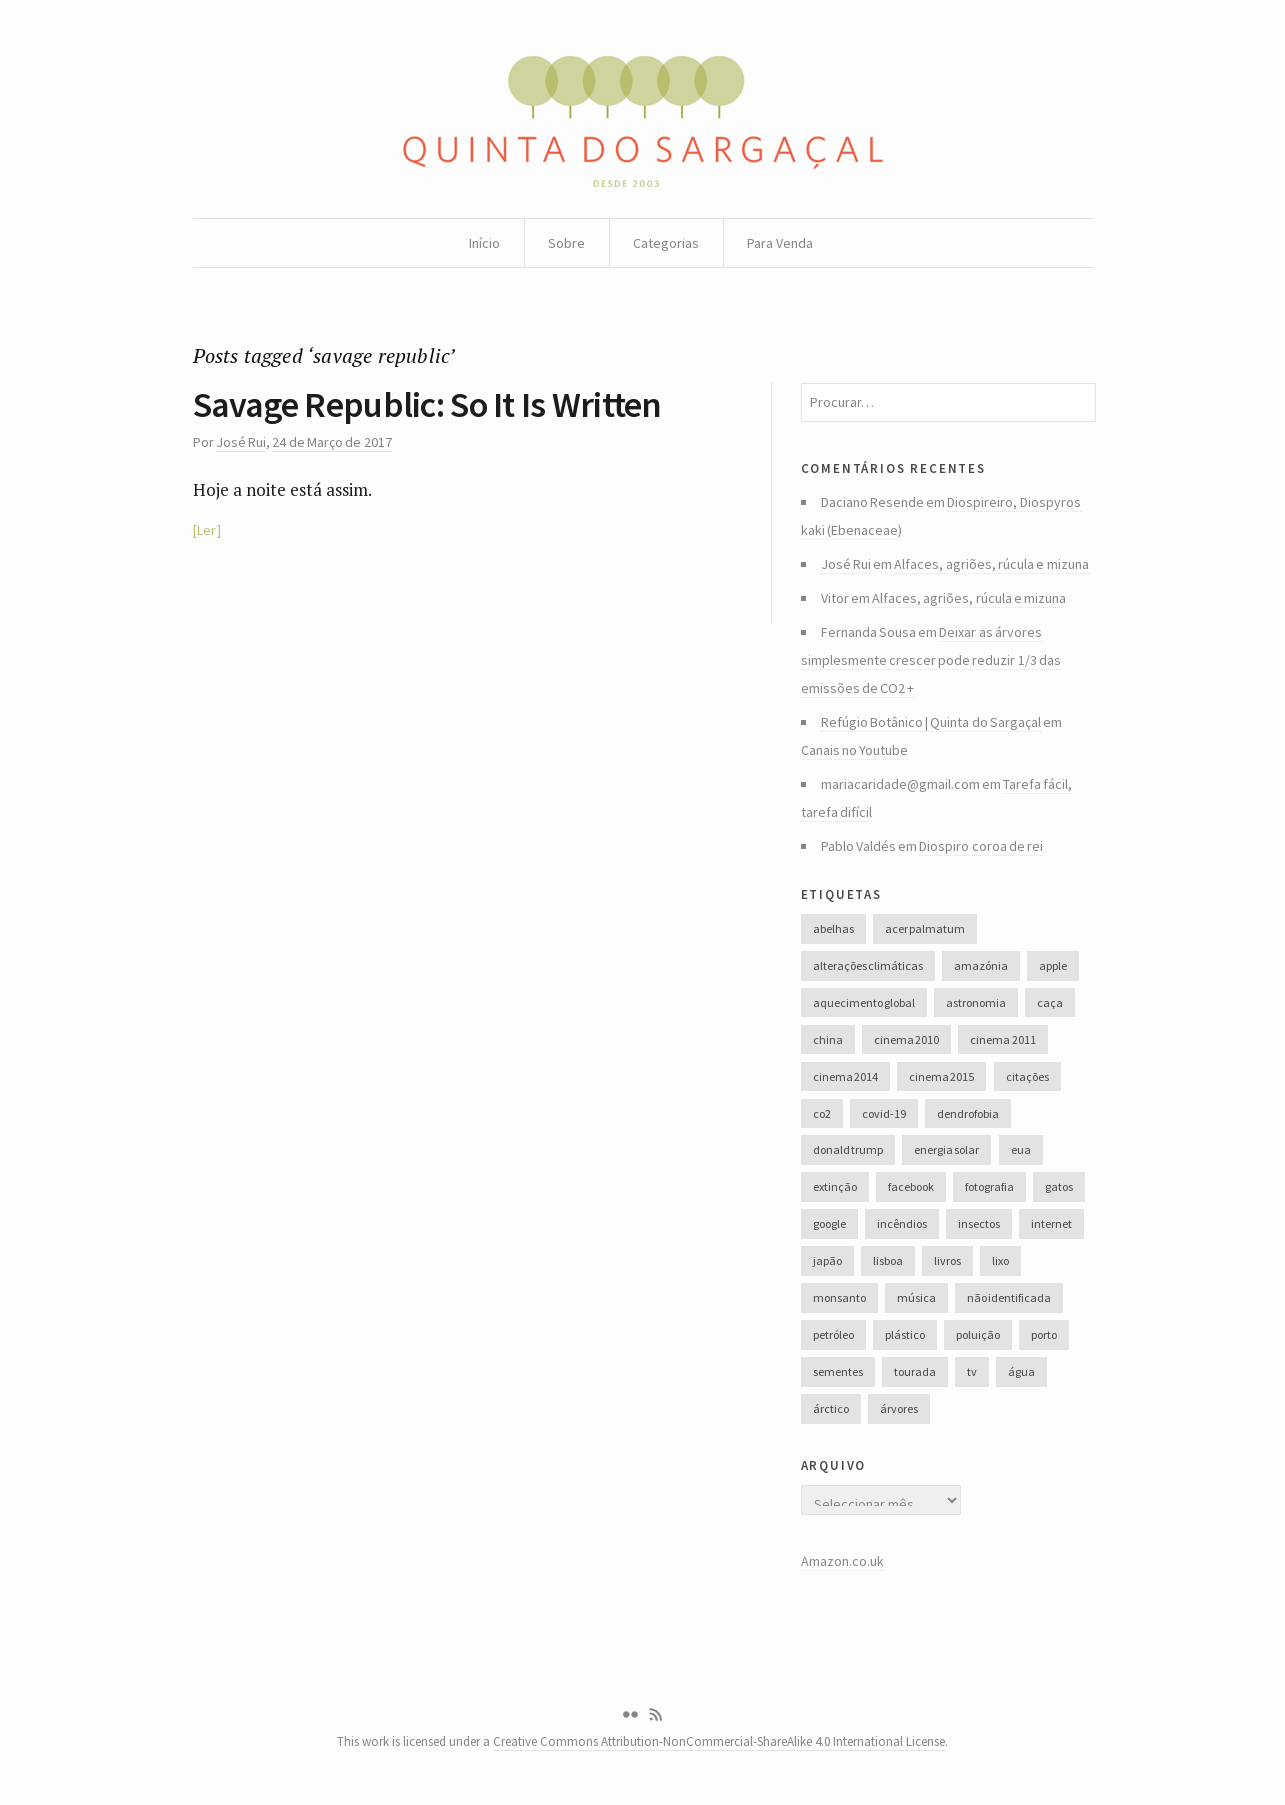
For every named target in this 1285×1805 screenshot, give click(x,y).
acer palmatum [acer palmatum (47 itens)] (925, 928)
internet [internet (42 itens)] (1051, 1223)
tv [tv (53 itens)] (972, 1371)
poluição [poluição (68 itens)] (978, 1334)
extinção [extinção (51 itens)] (835, 1186)
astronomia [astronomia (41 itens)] (976, 1002)
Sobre (566, 243)
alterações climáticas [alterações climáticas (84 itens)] (868, 965)
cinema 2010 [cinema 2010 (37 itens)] (906, 1039)
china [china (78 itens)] (828, 1039)
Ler (206, 530)
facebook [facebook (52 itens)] (911, 1186)
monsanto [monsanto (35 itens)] (839, 1297)
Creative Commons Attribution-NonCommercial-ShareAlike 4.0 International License (719, 1741)
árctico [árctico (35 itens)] (831, 1408)
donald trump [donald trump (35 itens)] (848, 1149)
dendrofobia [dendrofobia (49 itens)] (968, 1113)
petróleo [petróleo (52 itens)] (833, 1334)
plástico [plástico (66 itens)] (905, 1334)
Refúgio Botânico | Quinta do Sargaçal (931, 722)
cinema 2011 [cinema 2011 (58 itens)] (1002, 1039)
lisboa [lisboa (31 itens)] (888, 1260)
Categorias (666, 243)
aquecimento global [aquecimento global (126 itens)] (864, 1002)
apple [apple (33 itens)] (1053, 965)
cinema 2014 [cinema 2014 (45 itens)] (845, 1076)
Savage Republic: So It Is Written (427, 404)
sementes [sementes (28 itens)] (838, 1371)
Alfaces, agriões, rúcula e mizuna (991, 564)
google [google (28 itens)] (829, 1223)
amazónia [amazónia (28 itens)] (981, 965)
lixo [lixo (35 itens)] (1000, 1260)
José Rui (241, 442)
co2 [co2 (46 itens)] (822, 1113)
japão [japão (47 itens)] (827, 1260)
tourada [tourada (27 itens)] (915, 1371)
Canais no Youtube (855, 750)
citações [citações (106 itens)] (1027, 1076)
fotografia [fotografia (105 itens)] (989, 1186)
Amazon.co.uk (842, 1561)
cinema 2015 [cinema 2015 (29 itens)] (941, 1076)
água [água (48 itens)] (1021, 1371)
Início (484, 243)
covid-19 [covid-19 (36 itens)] (884, 1113)
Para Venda (780, 243)
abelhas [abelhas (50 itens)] (833, 928)
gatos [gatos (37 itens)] (1059, 1186)
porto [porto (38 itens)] (1044, 1334)
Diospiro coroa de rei (981, 846)
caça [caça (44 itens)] (1050, 1002)
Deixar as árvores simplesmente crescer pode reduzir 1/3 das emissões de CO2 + (931, 660)
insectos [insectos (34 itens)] (979, 1223)
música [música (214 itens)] (916, 1297)
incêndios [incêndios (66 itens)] (902, 1223)
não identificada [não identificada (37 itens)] (1009, 1297)
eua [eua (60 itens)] (1021, 1149)
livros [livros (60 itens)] (947, 1260)
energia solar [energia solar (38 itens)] (946, 1149)
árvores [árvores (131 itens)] (899, 1408)
